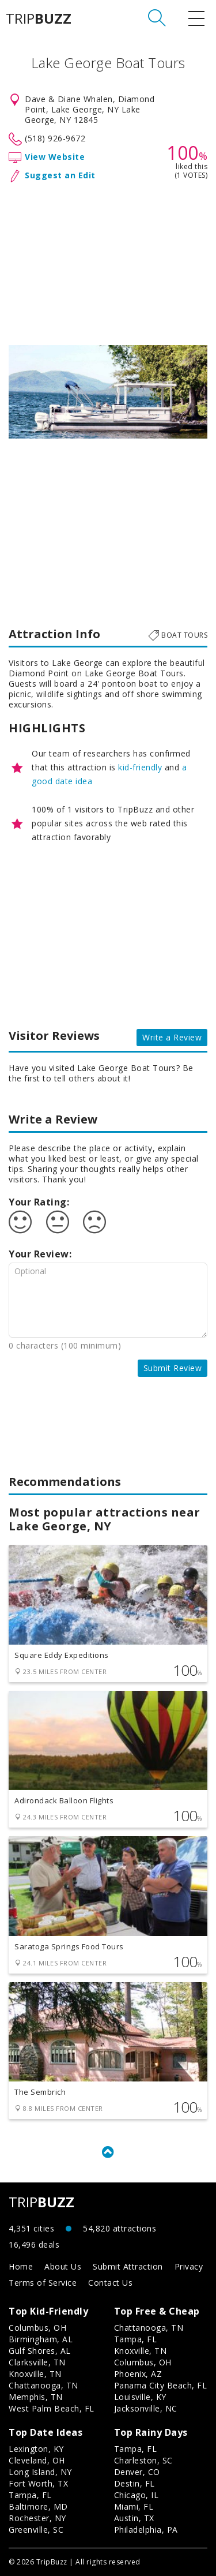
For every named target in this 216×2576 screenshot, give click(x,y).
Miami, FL (134, 2506)
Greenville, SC (36, 2529)
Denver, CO (137, 2471)
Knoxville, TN (35, 2373)
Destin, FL (134, 2483)
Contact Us (110, 2282)
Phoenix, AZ (138, 2373)
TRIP (38, 18)
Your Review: (40, 1254)
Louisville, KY (140, 2396)
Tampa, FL (135, 2339)
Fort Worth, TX (38, 2483)
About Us (62, 2266)
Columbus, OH (37, 2327)
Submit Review (172, 1367)
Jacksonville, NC (145, 2408)
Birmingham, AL (41, 2339)
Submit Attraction (128, 2266)
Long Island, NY (40, 2471)
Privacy (189, 2266)
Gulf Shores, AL (40, 2350)
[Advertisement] (108, 261)
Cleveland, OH (37, 2460)
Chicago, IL (136, 2494)
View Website (55, 156)
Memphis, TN (36, 2396)
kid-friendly (140, 767)
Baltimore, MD (38, 2506)
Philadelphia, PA (146, 2529)
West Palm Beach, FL (51, 2408)
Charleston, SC (143, 2460)
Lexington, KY (36, 2448)
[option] (108, 392)
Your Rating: (39, 1202)
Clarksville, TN (37, 2362)
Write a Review (172, 1037)
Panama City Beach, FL (160, 2385)
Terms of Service (43, 2282)
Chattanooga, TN (43, 2385)
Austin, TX (134, 2518)
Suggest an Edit (60, 175)
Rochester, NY (37, 2518)
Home (21, 2266)
